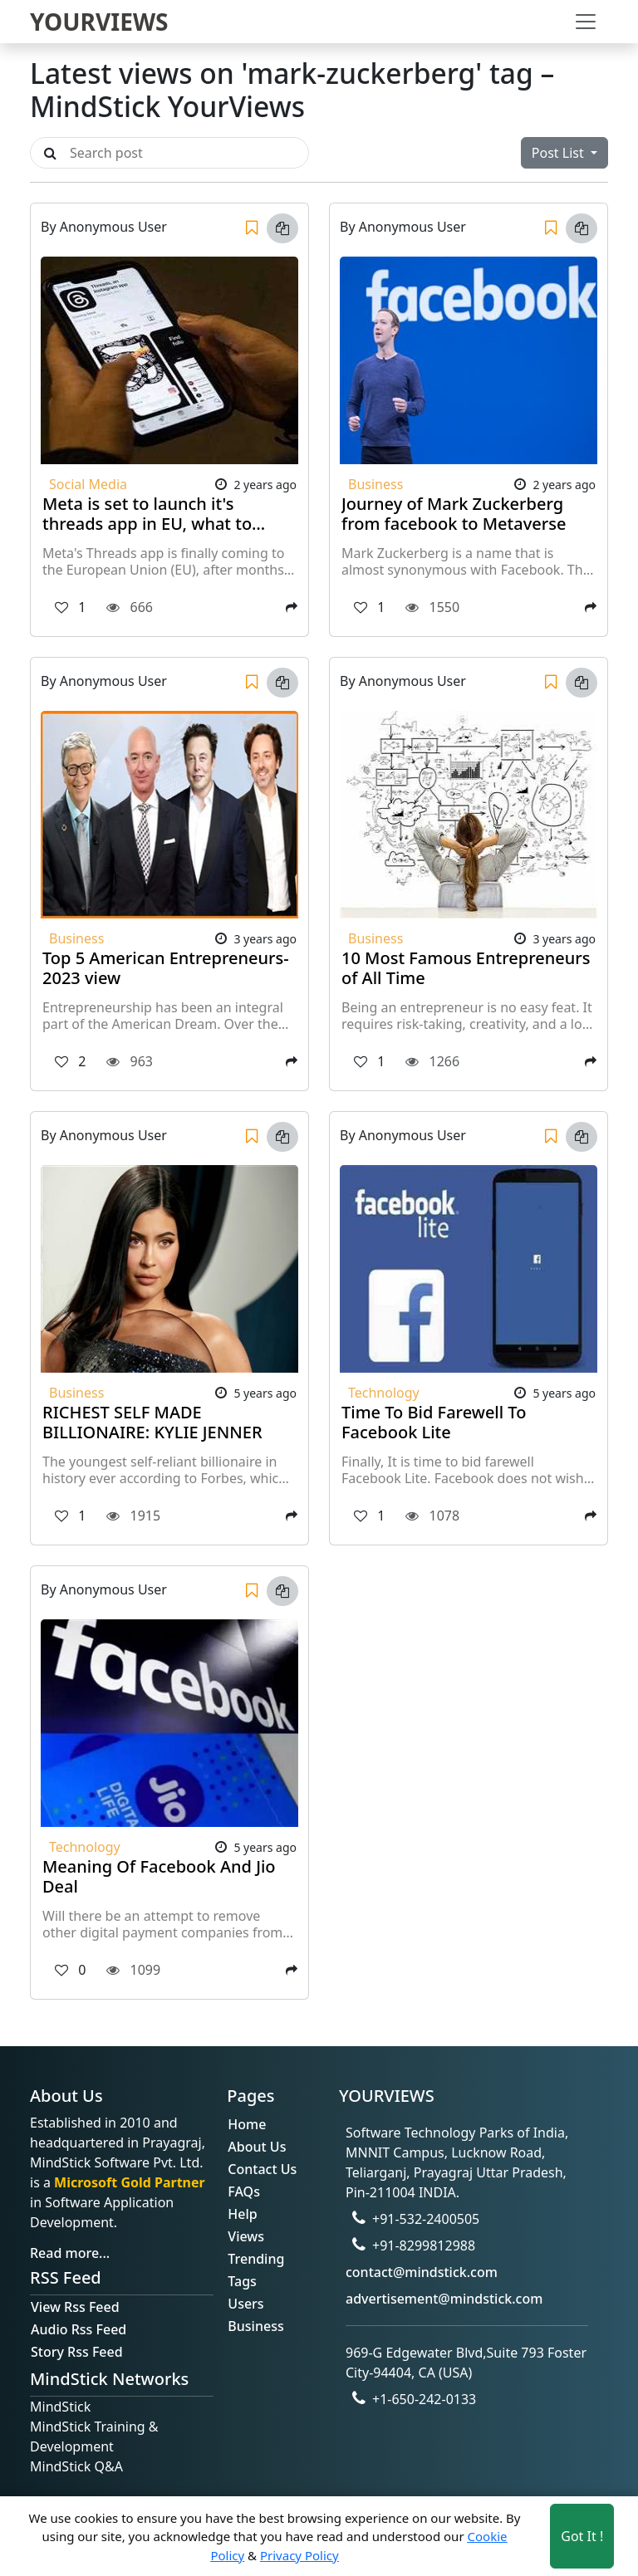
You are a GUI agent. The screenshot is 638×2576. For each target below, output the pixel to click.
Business (255, 2326)
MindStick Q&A (76, 2466)
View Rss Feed (75, 2307)
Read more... (70, 2253)
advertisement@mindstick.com (444, 2299)
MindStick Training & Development (94, 2436)
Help (242, 2214)
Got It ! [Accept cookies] (582, 2536)
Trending (256, 2259)
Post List (559, 153)
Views (246, 2236)
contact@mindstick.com (422, 2272)
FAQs (244, 2191)
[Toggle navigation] (585, 21)
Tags (242, 2281)
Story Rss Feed (77, 2352)
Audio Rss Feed (78, 2329)
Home (247, 2124)
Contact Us (262, 2169)
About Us (257, 2147)
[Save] (252, 228)
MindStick (60, 2406)
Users (245, 2303)
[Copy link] (282, 228)
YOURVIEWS (99, 21)
